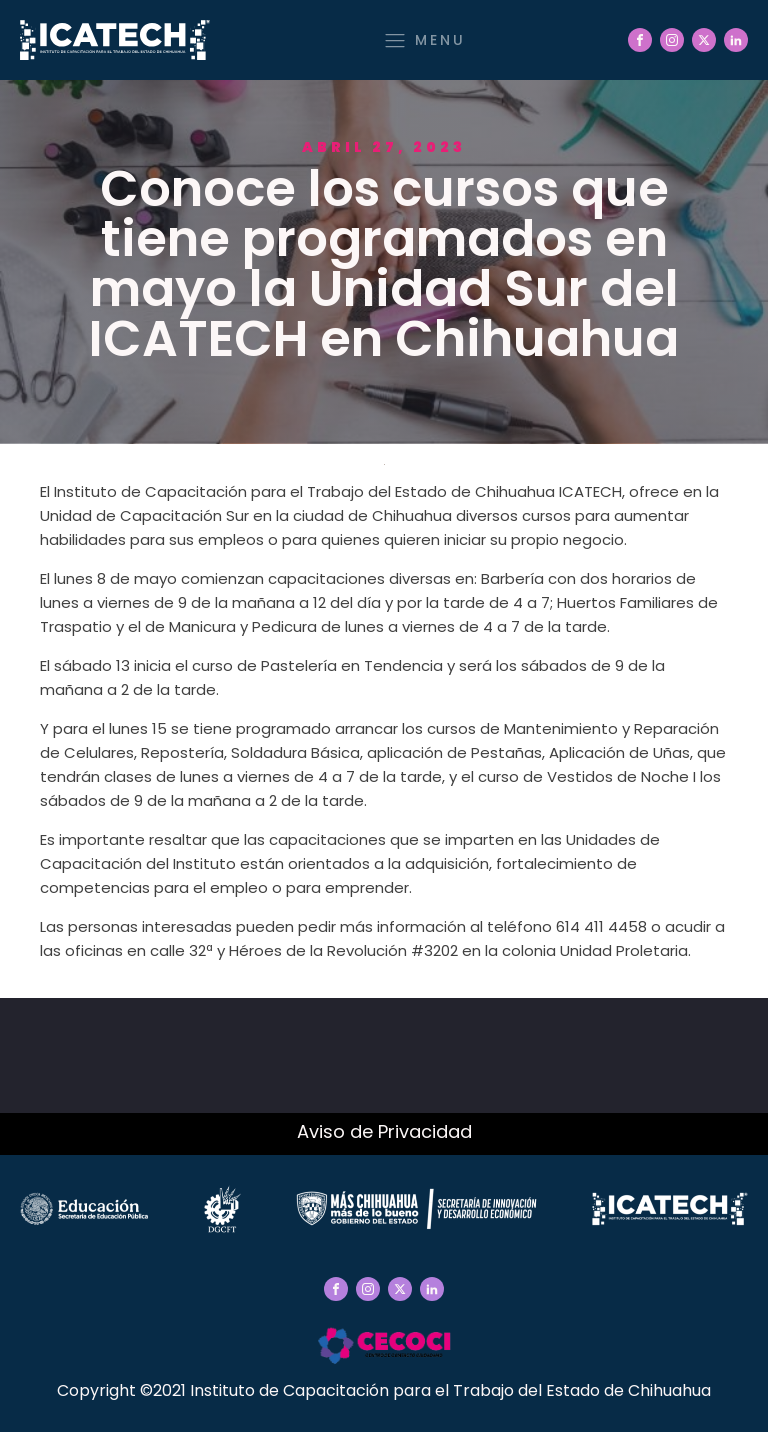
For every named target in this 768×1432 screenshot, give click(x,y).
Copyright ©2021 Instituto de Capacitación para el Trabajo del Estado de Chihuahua (384, 1390)
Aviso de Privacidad (384, 1131)
